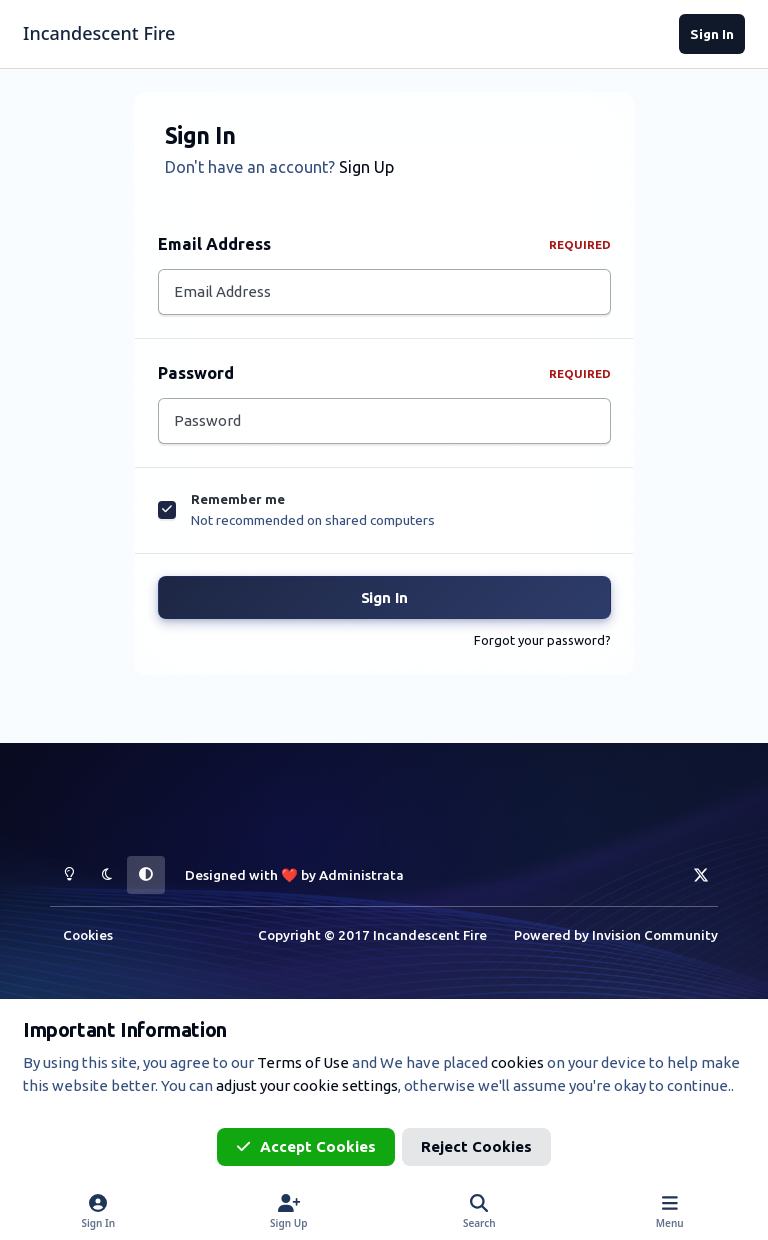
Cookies (88, 935)
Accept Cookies (306, 1146)
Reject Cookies (476, 1146)
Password (384, 376)
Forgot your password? (542, 646)
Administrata (361, 875)
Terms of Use (303, 1062)
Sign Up (366, 167)
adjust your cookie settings (307, 1085)
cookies (517, 1062)
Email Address (384, 244)
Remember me (238, 505)
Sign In (384, 603)
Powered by (616, 935)
